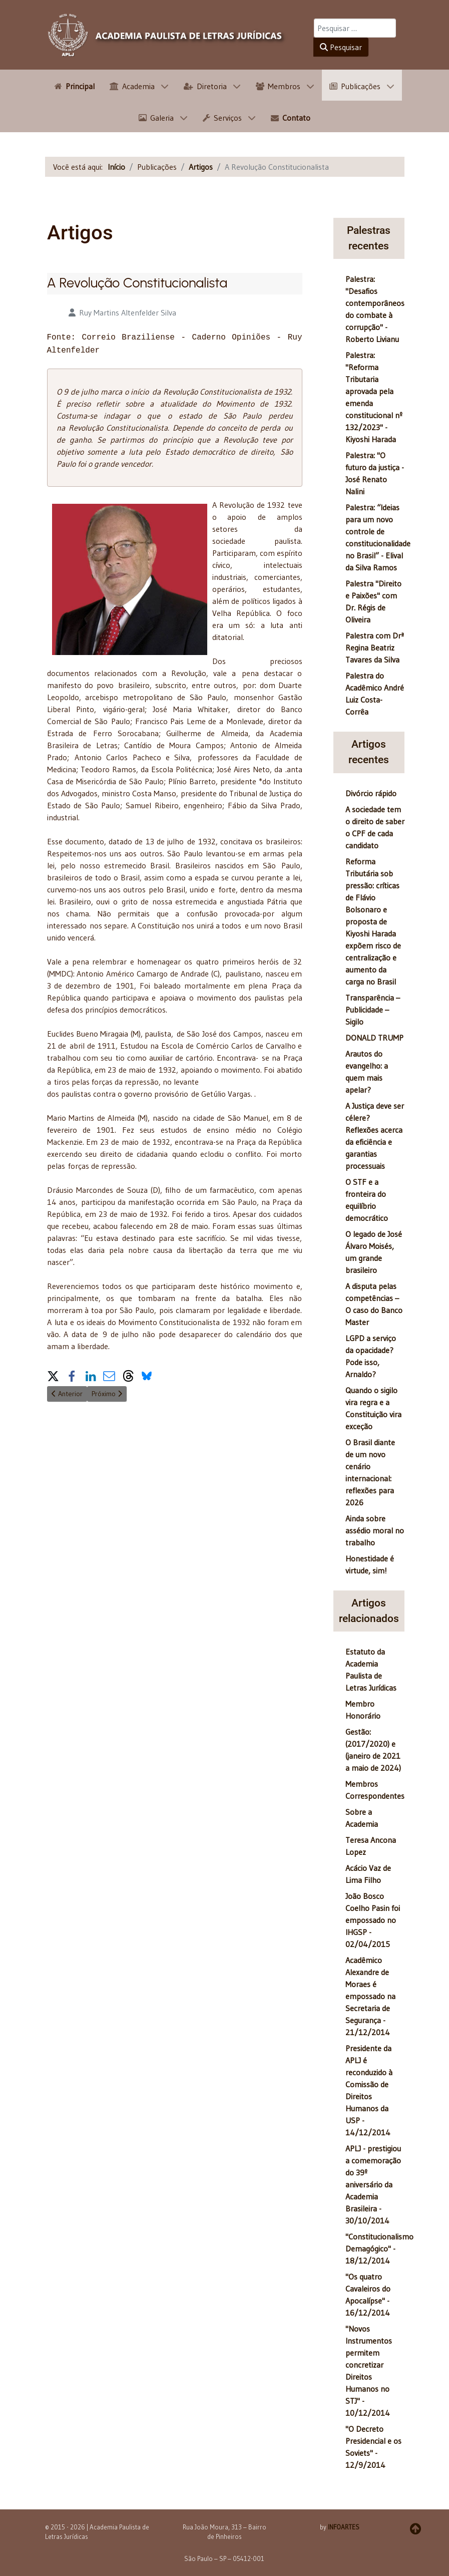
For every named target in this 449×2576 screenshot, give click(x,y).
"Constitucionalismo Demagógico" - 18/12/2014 (379, 2248)
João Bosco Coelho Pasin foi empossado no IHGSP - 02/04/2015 (372, 1920)
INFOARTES (343, 2527)
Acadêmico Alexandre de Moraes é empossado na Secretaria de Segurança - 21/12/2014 (370, 1996)
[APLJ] (167, 35)
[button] (53, 1372)
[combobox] (355, 28)
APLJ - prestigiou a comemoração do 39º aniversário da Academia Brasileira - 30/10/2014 (373, 2184)
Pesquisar (341, 47)
